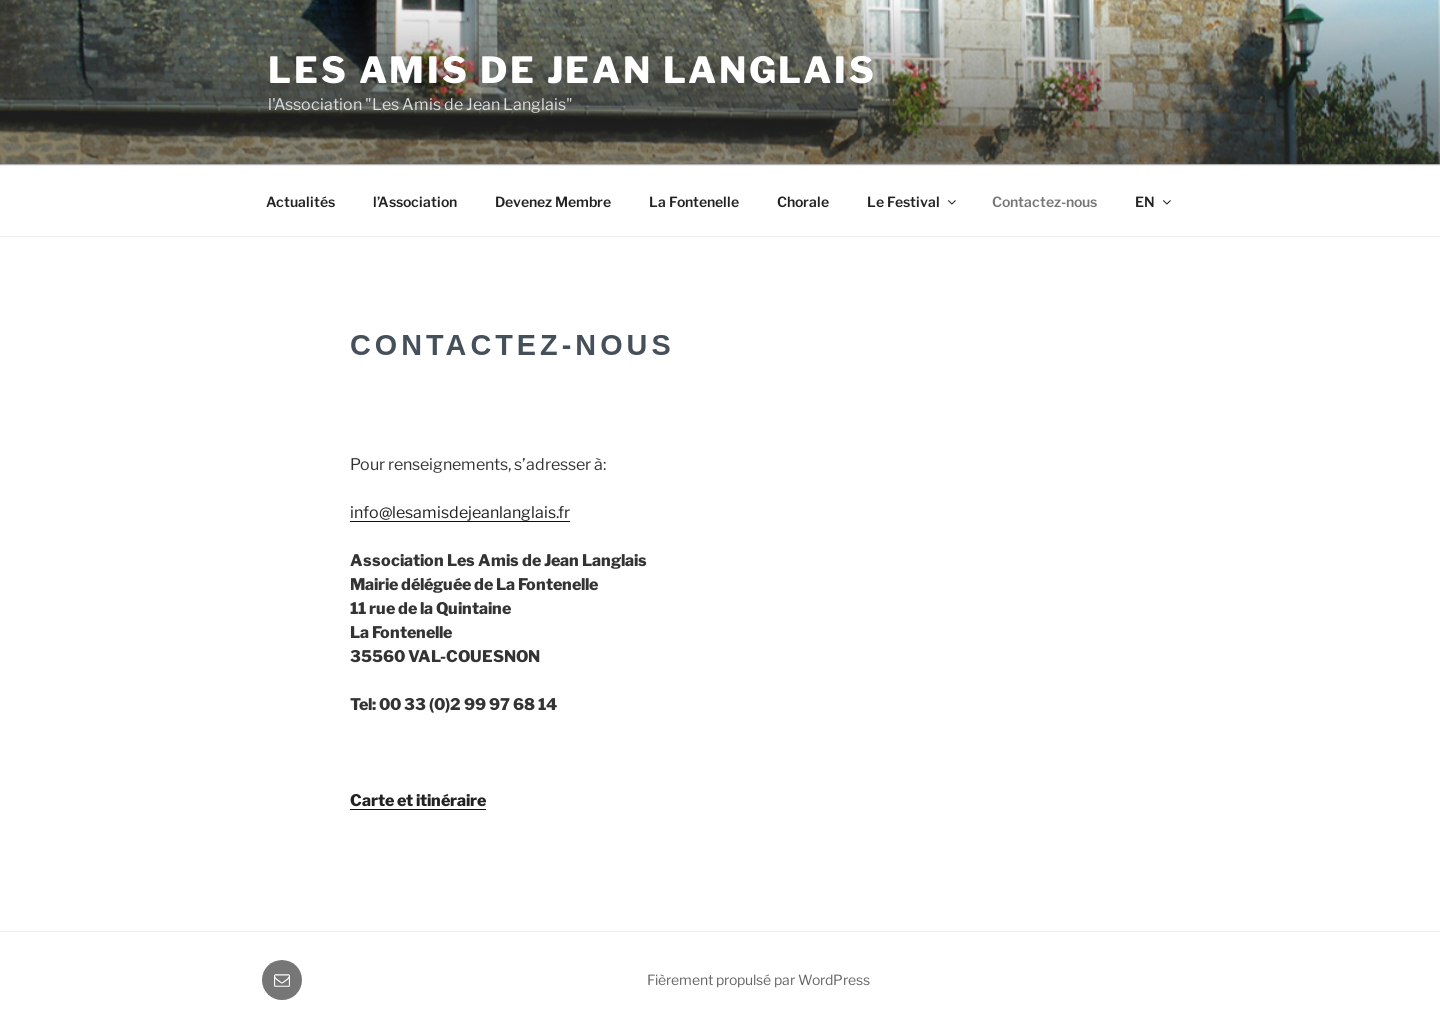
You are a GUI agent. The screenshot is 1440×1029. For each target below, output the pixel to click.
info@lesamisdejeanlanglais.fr (460, 512)
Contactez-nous (1044, 201)
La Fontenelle (694, 201)
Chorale (803, 201)
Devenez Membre (553, 201)
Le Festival (913, 201)
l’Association (415, 201)
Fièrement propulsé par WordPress (758, 979)
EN (1154, 201)
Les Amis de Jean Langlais (572, 70)
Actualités (300, 201)
